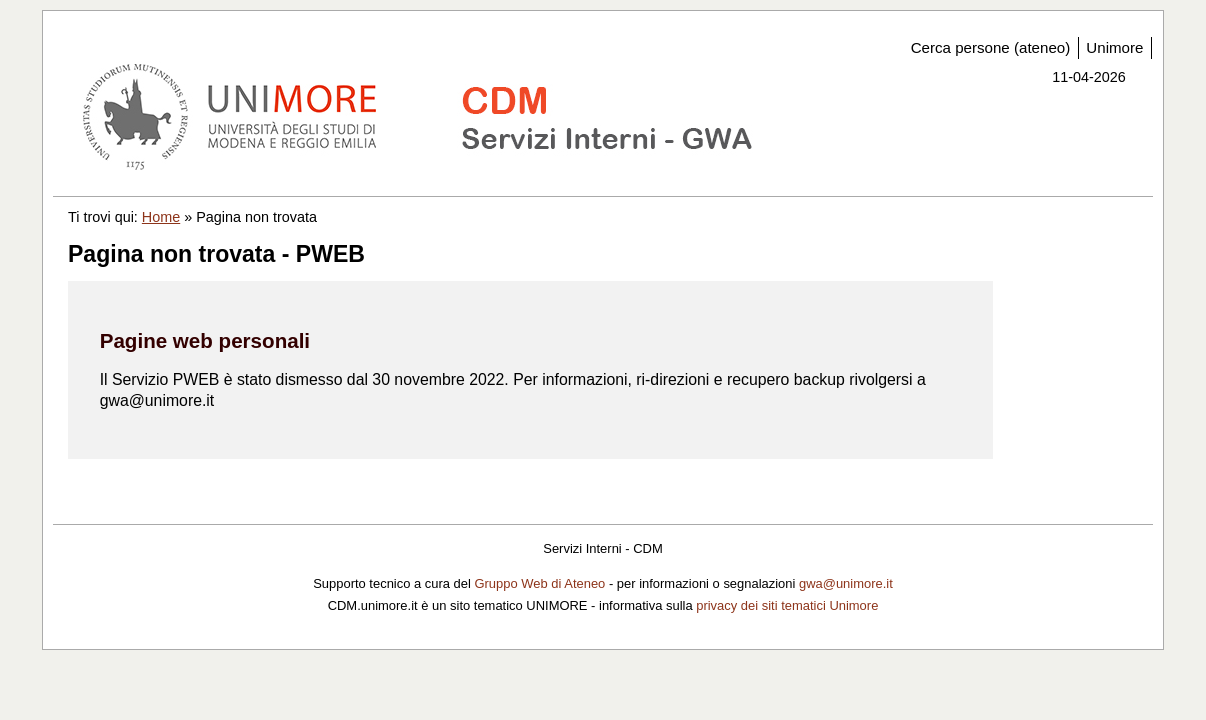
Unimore (1114, 47)
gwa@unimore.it (846, 583)
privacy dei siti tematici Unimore (787, 605)
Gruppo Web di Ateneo (539, 583)
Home (161, 217)
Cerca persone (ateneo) (991, 47)
